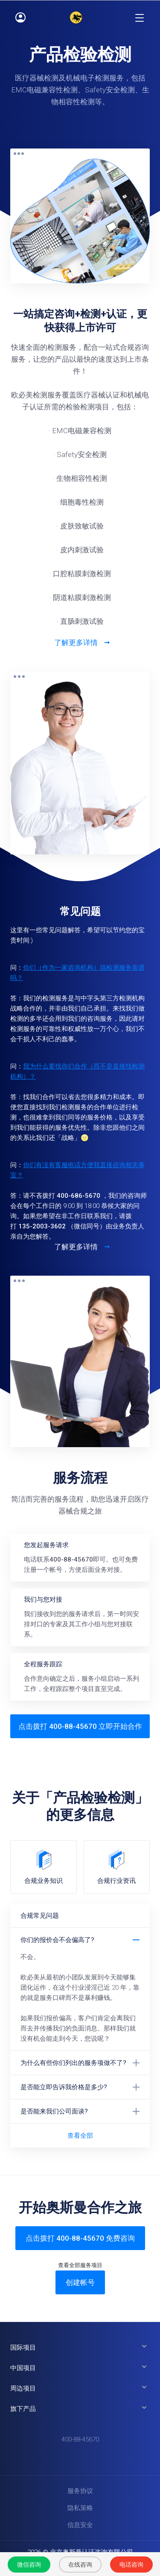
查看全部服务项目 (80, 2265)
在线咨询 (80, 2564)
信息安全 (80, 2525)
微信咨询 (29, 2564)
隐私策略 (80, 2508)
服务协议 (80, 2491)
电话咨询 (131, 2564)
